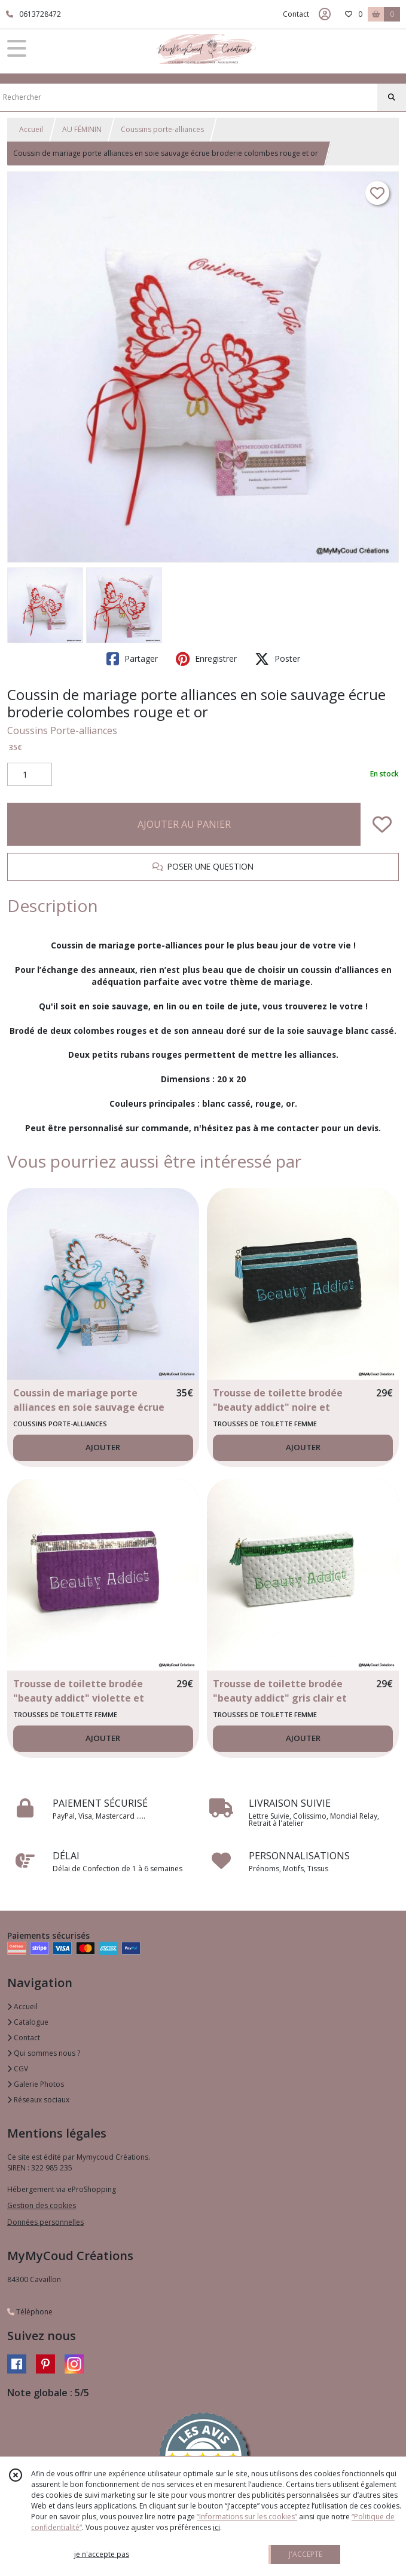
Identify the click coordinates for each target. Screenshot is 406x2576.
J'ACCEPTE (305, 2554)
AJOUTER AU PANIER (184, 824)
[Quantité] (29, 775)
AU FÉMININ (82, 129)
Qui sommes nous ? (43, 2053)
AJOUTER (103, 1447)
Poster (277, 659)
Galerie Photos (35, 2084)
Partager (132, 659)
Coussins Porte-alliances (62, 730)
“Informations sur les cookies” (247, 2516)
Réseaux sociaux (38, 2100)
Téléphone (30, 2312)
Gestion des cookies (41, 2205)
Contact (296, 14)
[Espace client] (324, 14)
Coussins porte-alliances (162, 129)
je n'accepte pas (101, 2554)
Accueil (31, 129)
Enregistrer (206, 659)
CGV (17, 2069)
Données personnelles (45, 2222)
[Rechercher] (391, 97)
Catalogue (27, 2022)
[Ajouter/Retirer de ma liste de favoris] (382, 824)
